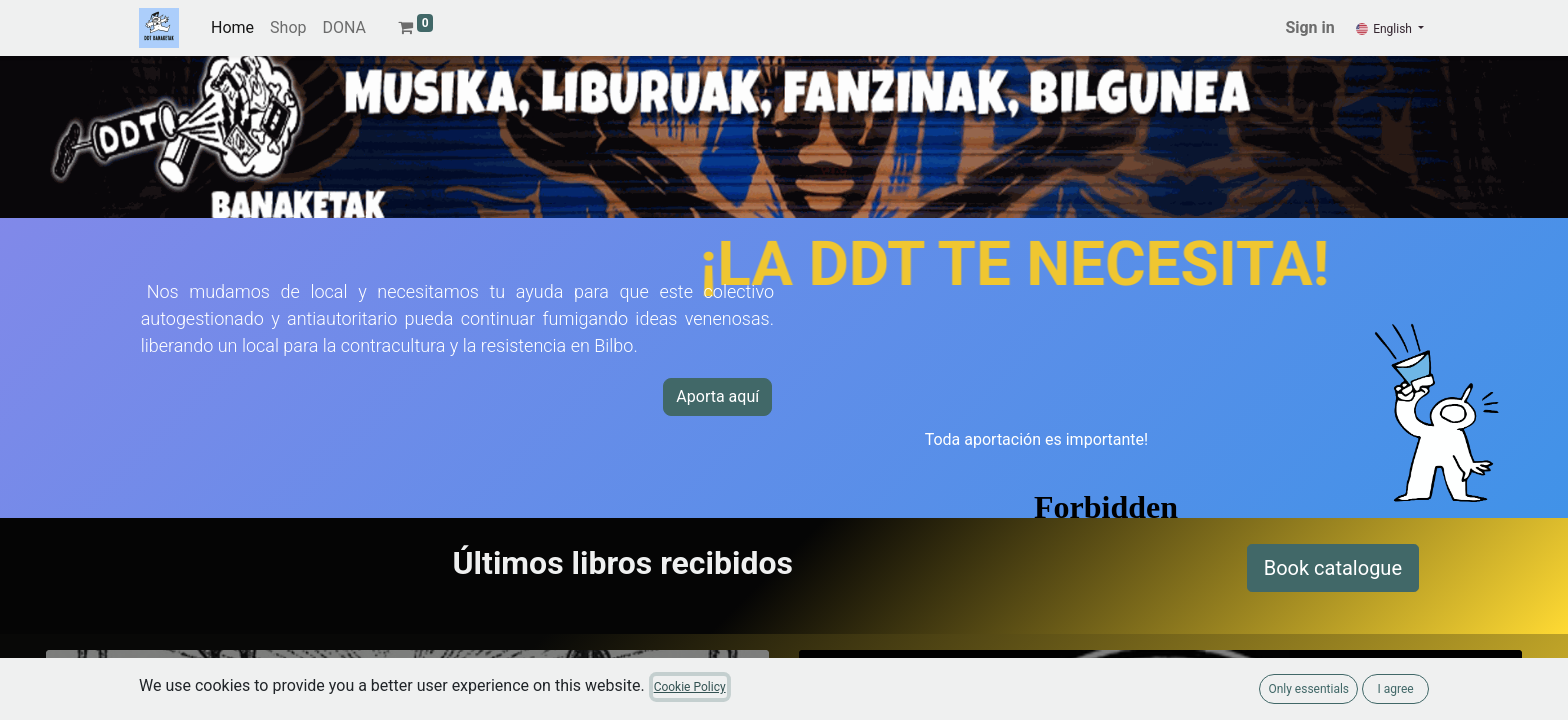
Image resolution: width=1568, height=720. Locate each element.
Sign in (1309, 27)
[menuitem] (232, 28)
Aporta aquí (717, 396)
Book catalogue (1333, 568)
